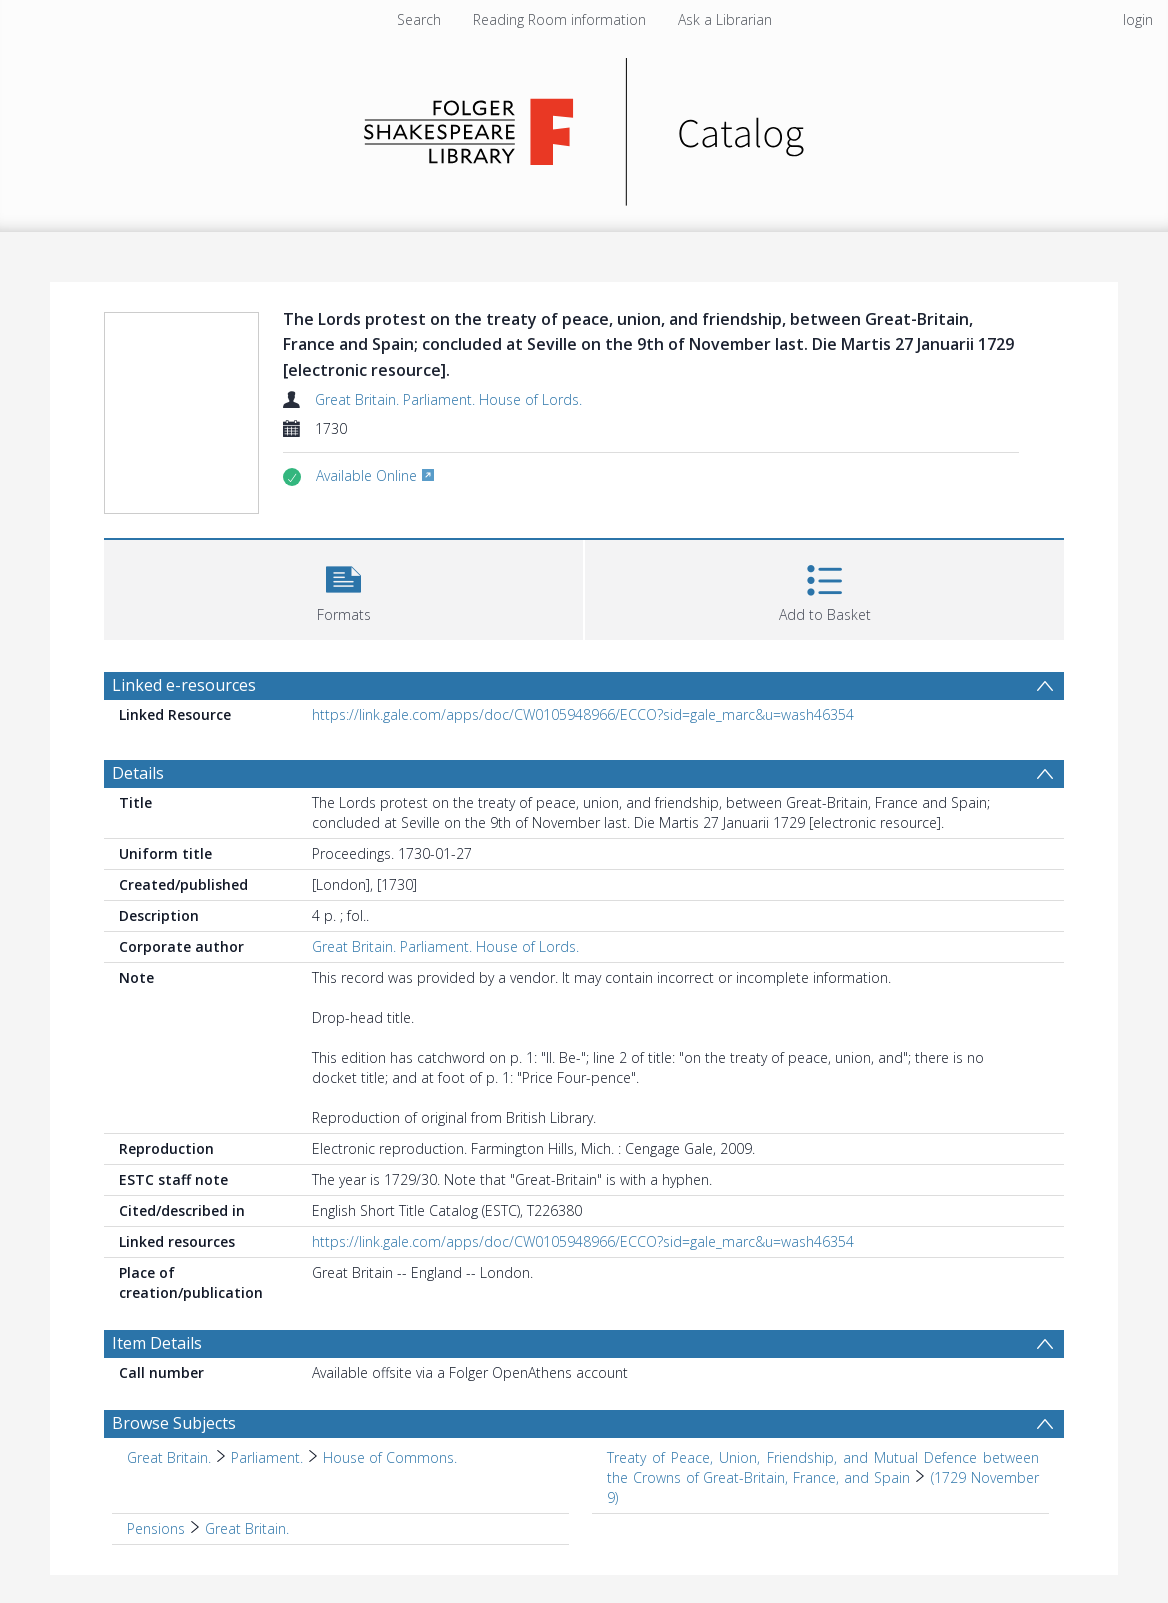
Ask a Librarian (725, 19)
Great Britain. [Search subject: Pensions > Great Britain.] (247, 1528)
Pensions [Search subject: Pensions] (156, 1528)
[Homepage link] (584, 126)
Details (138, 773)
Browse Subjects (174, 1423)
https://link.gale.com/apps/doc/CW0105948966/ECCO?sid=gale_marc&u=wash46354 (583, 714)
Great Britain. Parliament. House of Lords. (448, 399)
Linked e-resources (184, 685)
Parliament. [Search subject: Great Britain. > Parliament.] (267, 1457)
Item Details (157, 1343)
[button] (343, 587)
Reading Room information (559, 19)
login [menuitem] (1138, 19)
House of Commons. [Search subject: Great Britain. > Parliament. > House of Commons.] (390, 1457)
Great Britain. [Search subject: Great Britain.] (169, 1457)
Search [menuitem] (419, 19)
